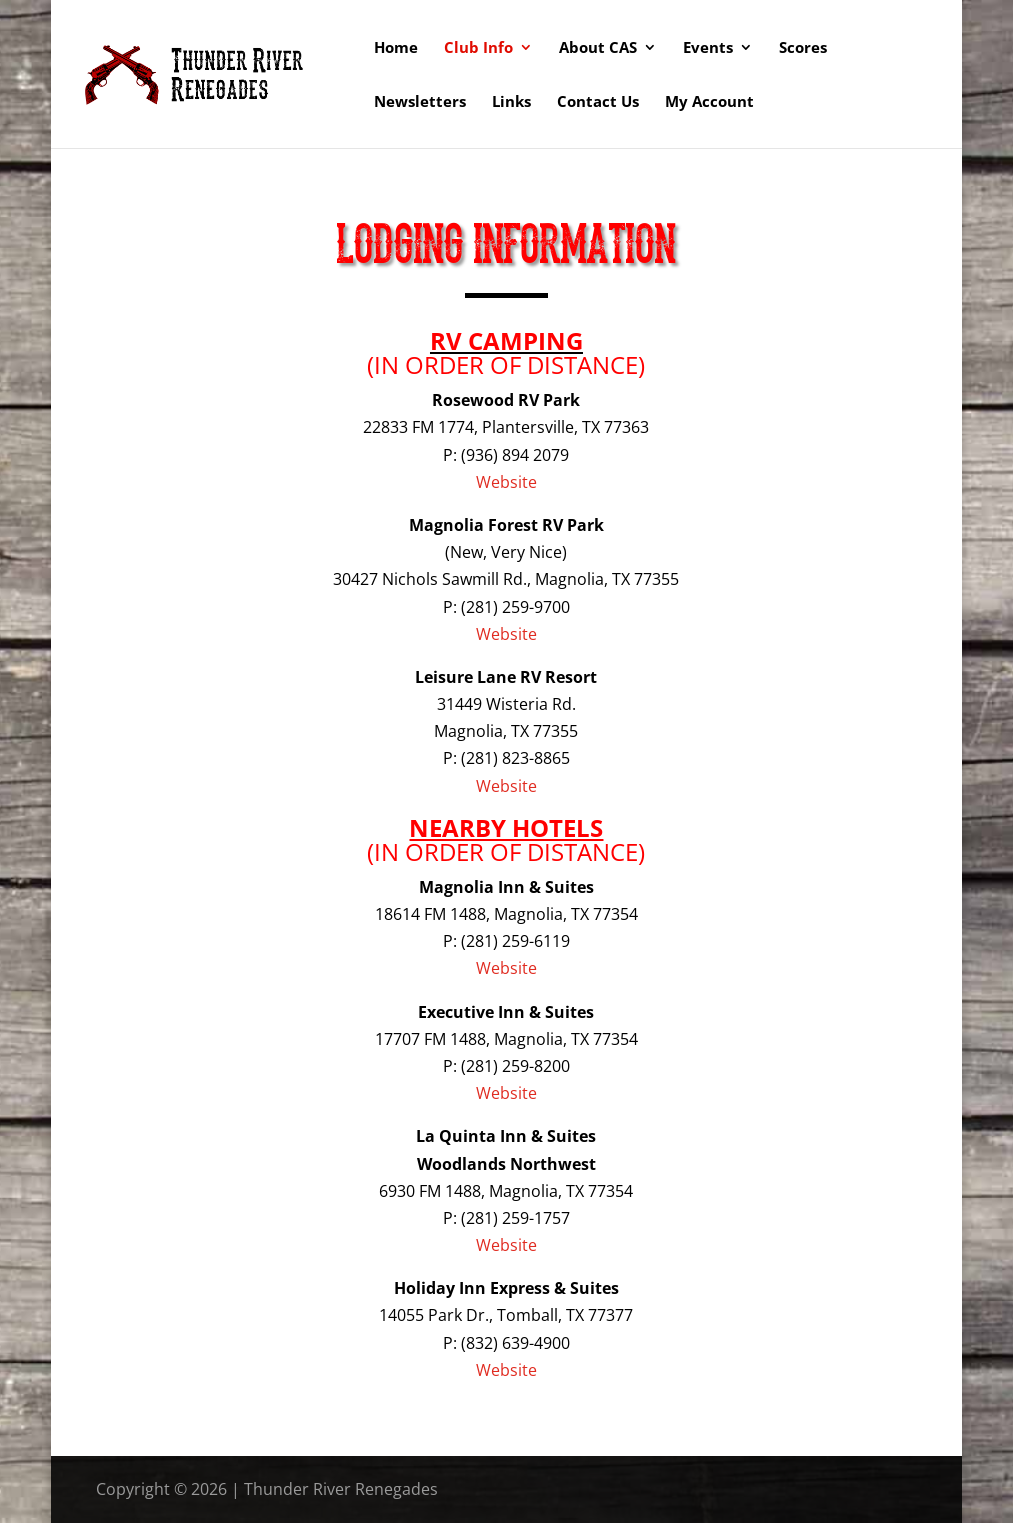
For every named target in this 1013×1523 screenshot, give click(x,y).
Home (396, 48)
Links (511, 102)
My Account (709, 102)
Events (708, 48)
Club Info (478, 48)
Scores (803, 48)
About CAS (598, 48)
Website (506, 482)
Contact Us (598, 102)
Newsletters (420, 102)
